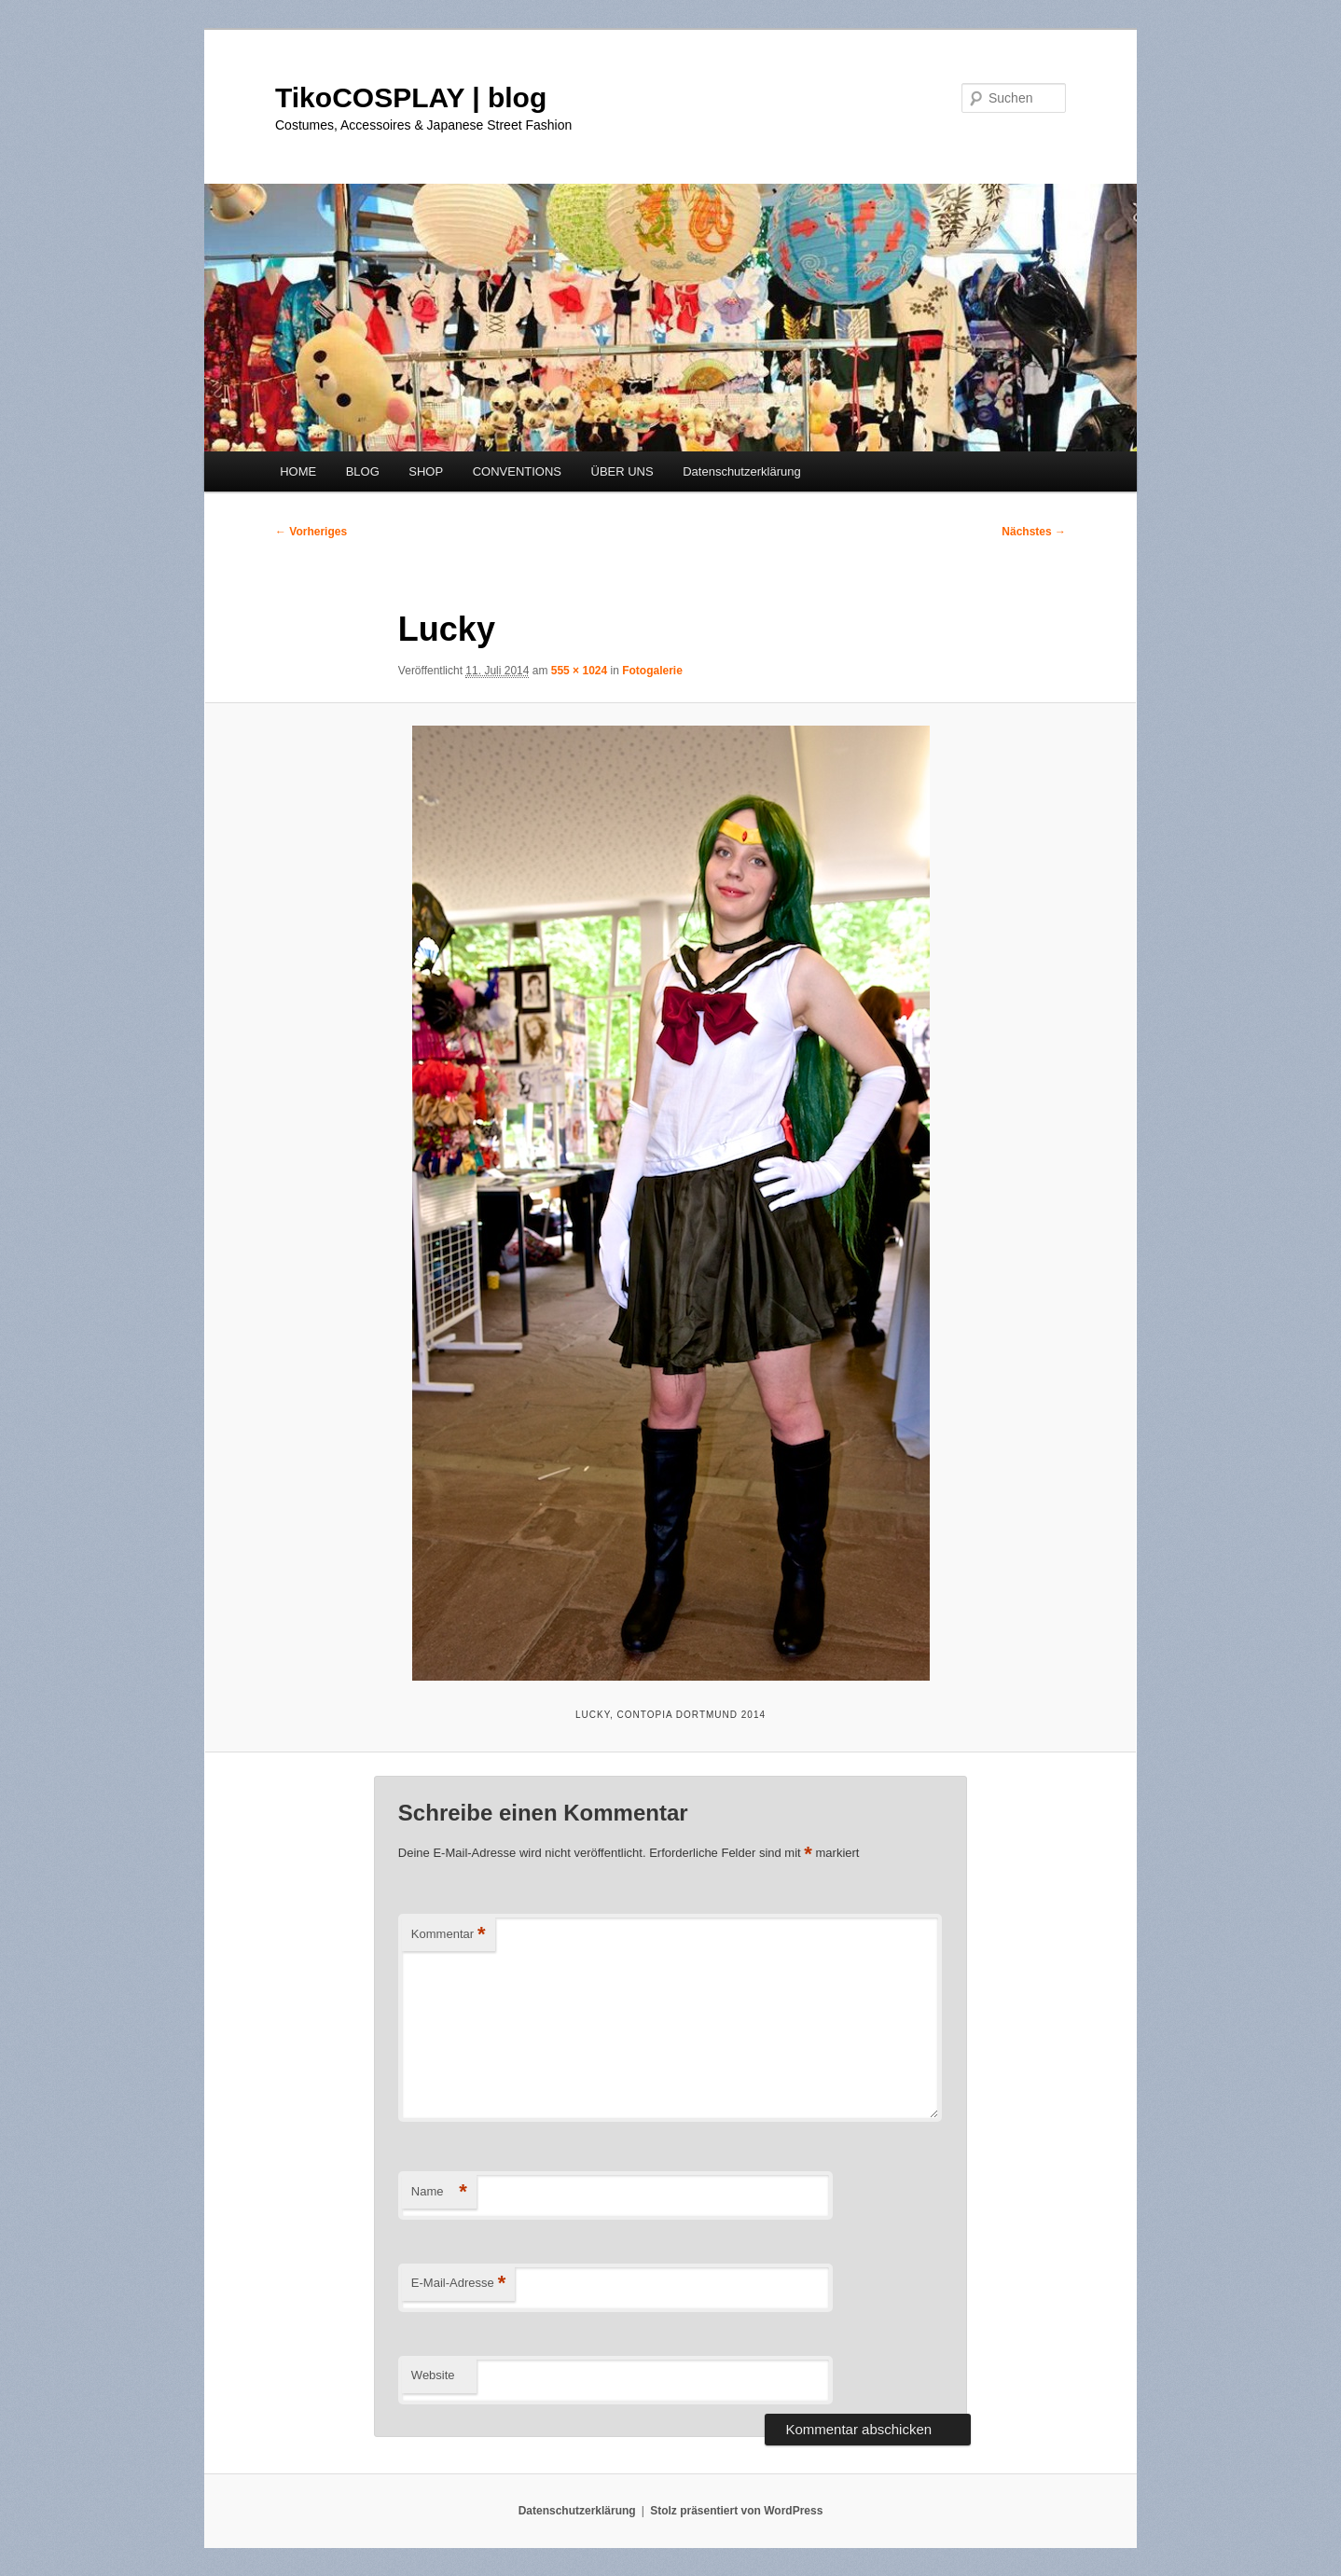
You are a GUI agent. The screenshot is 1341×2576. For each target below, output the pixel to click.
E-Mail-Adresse (458, 2283)
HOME (298, 471)
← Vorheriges (311, 531)
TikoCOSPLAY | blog (410, 97)
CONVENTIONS (517, 471)
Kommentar (448, 1934)
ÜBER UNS (622, 471)
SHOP (425, 471)
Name (439, 2192)
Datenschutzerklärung (741, 471)
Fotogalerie (652, 670)
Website (433, 2375)
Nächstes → (1034, 531)
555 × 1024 (579, 670)
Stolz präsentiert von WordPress (736, 2510)
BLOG (363, 471)
